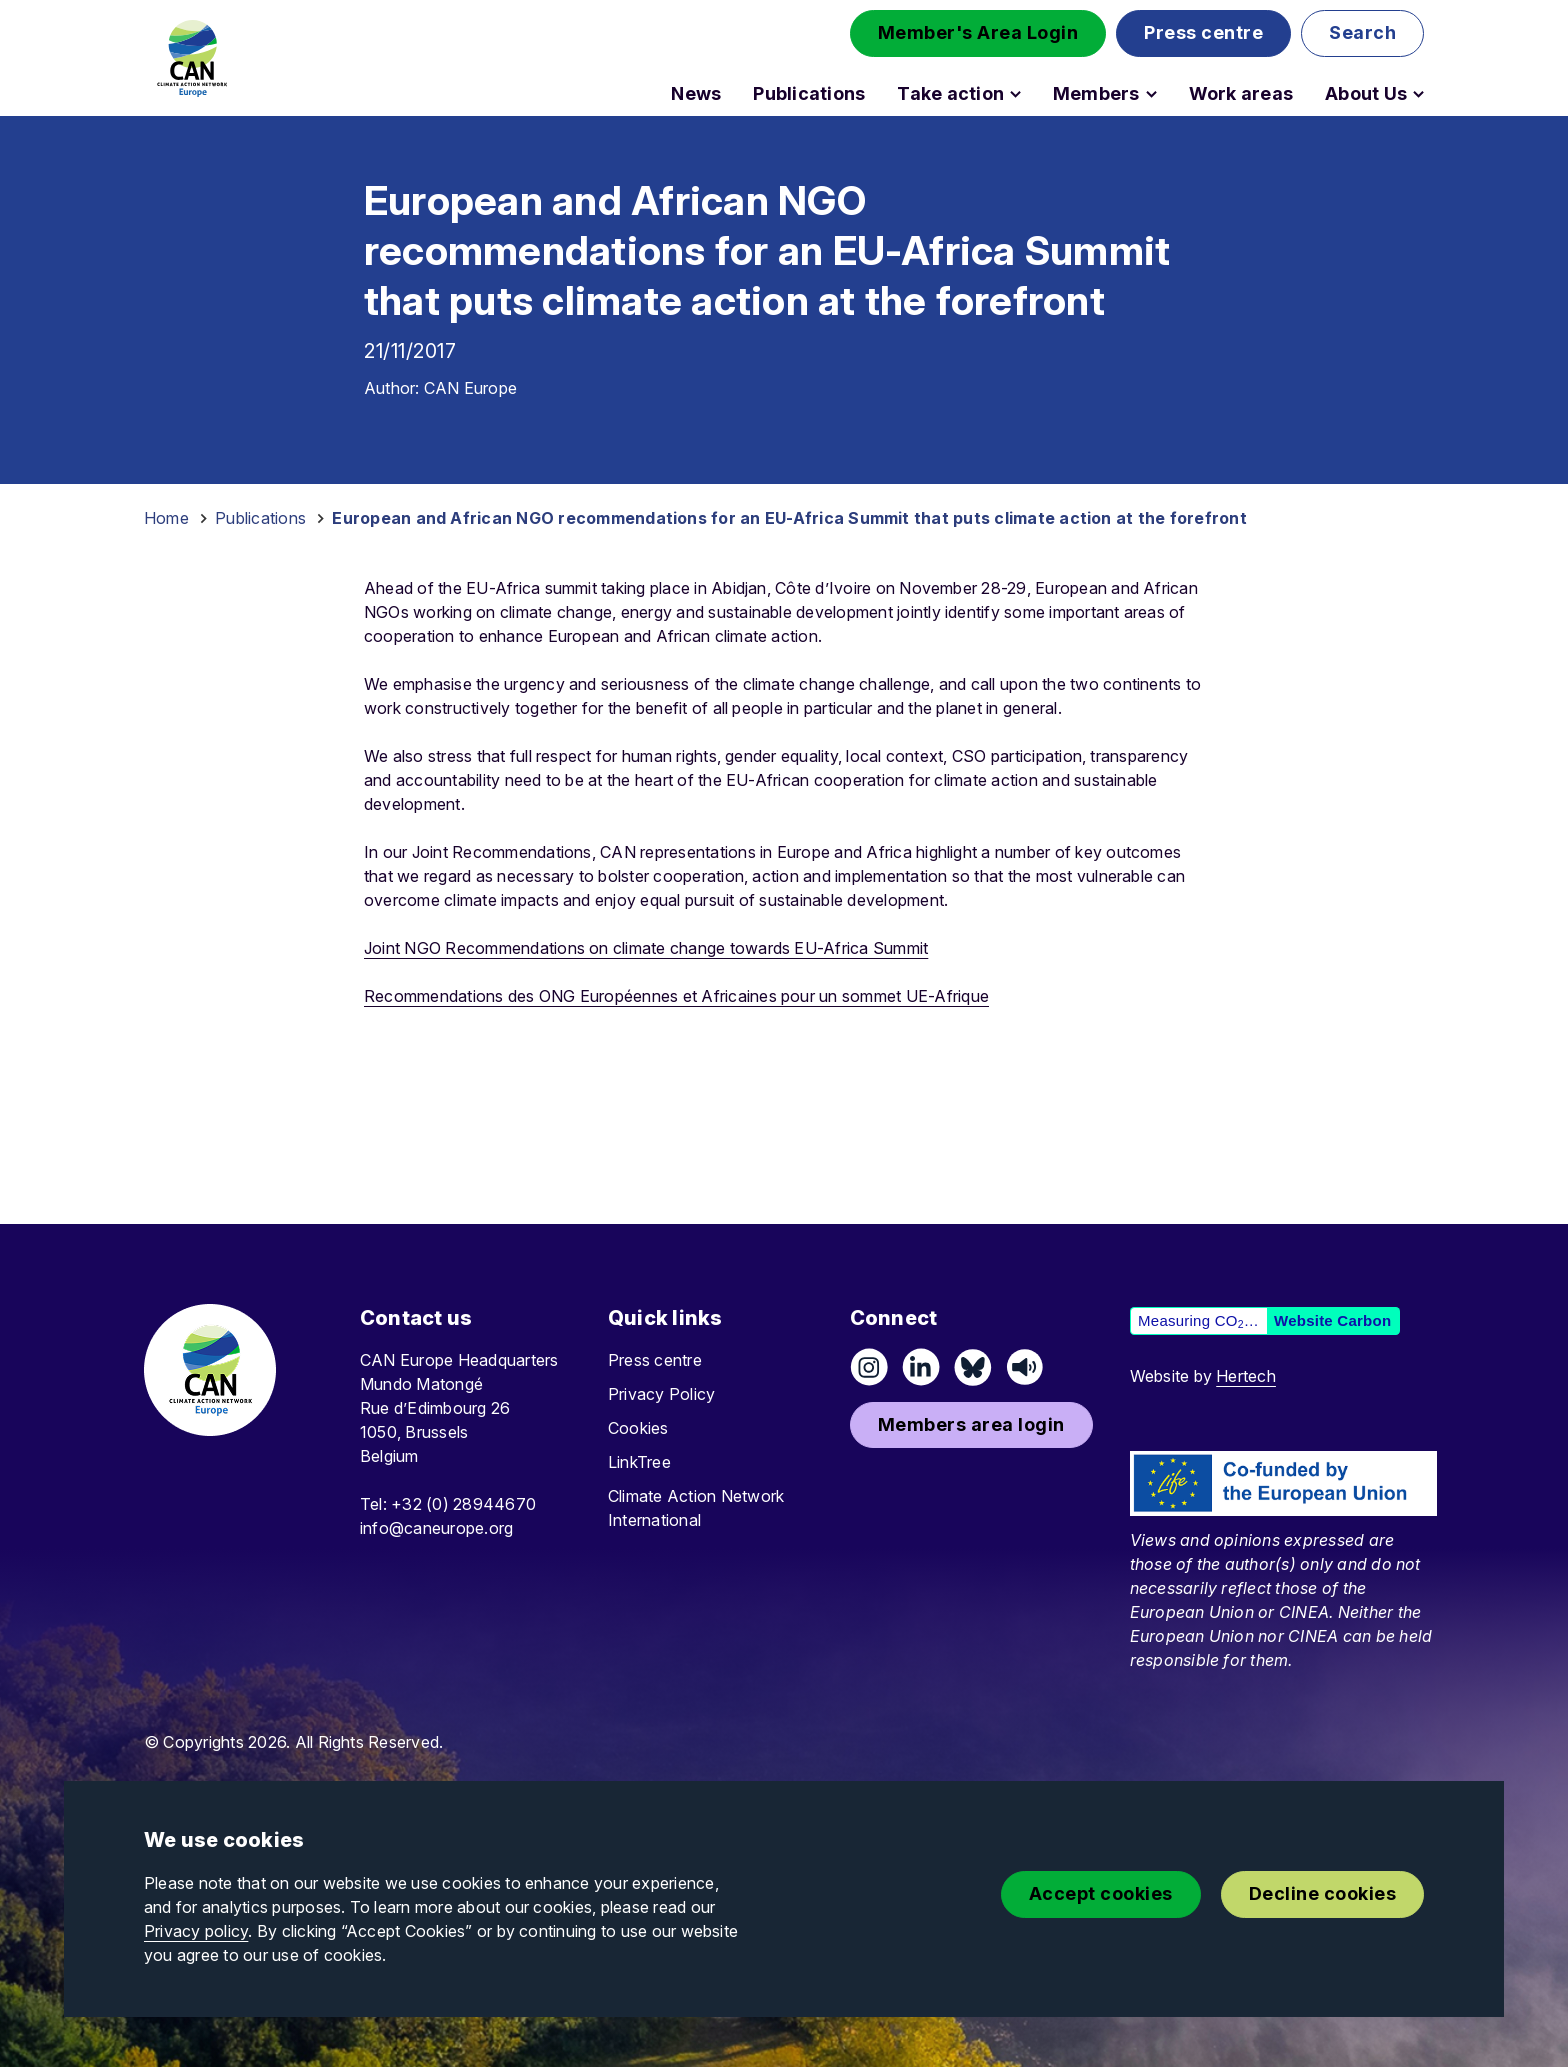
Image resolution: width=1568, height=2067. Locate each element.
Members (1096, 94)
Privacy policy (196, 1931)
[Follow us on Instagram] (869, 1367)
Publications (809, 94)
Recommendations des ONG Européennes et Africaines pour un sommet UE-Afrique (676, 996)
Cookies (638, 1428)
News (696, 94)
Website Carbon (1332, 1320)
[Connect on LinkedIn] (921, 1367)
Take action (950, 94)
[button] (978, 33)
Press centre (655, 1360)
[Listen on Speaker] (1025, 1367)
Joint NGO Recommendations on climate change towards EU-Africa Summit (646, 948)
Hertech (1246, 1376)
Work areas (1241, 94)
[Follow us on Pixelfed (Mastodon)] (973, 1367)
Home (166, 518)
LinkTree (639, 1462)
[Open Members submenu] (1151, 94)
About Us (1366, 94)
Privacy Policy (661, 1394)
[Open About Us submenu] (1418, 94)
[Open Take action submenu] (1015, 94)
